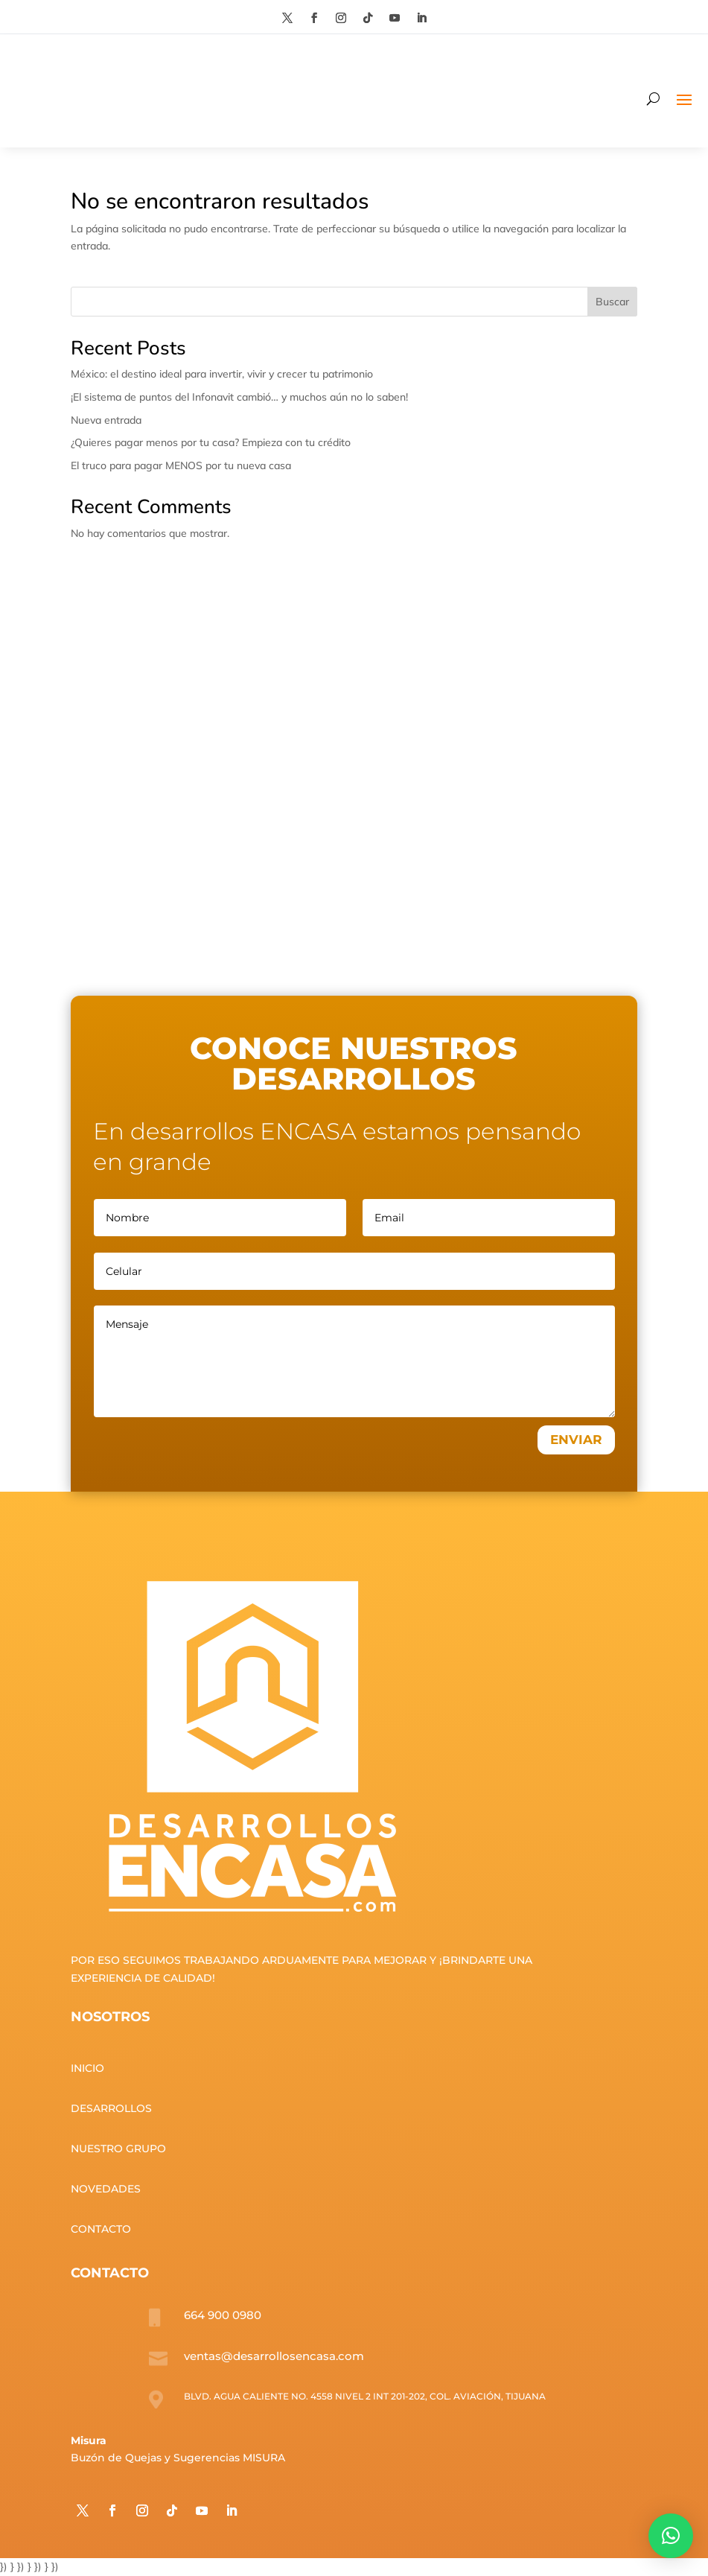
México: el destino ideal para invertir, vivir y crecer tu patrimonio (222, 374)
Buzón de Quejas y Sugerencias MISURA (178, 2457)
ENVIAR (576, 1439)
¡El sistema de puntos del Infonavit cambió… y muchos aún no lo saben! (239, 397)
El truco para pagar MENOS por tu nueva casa (181, 465)
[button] (670, 2535)
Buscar (612, 301)
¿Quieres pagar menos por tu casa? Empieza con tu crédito (211, 442)
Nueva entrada (106, 420)
